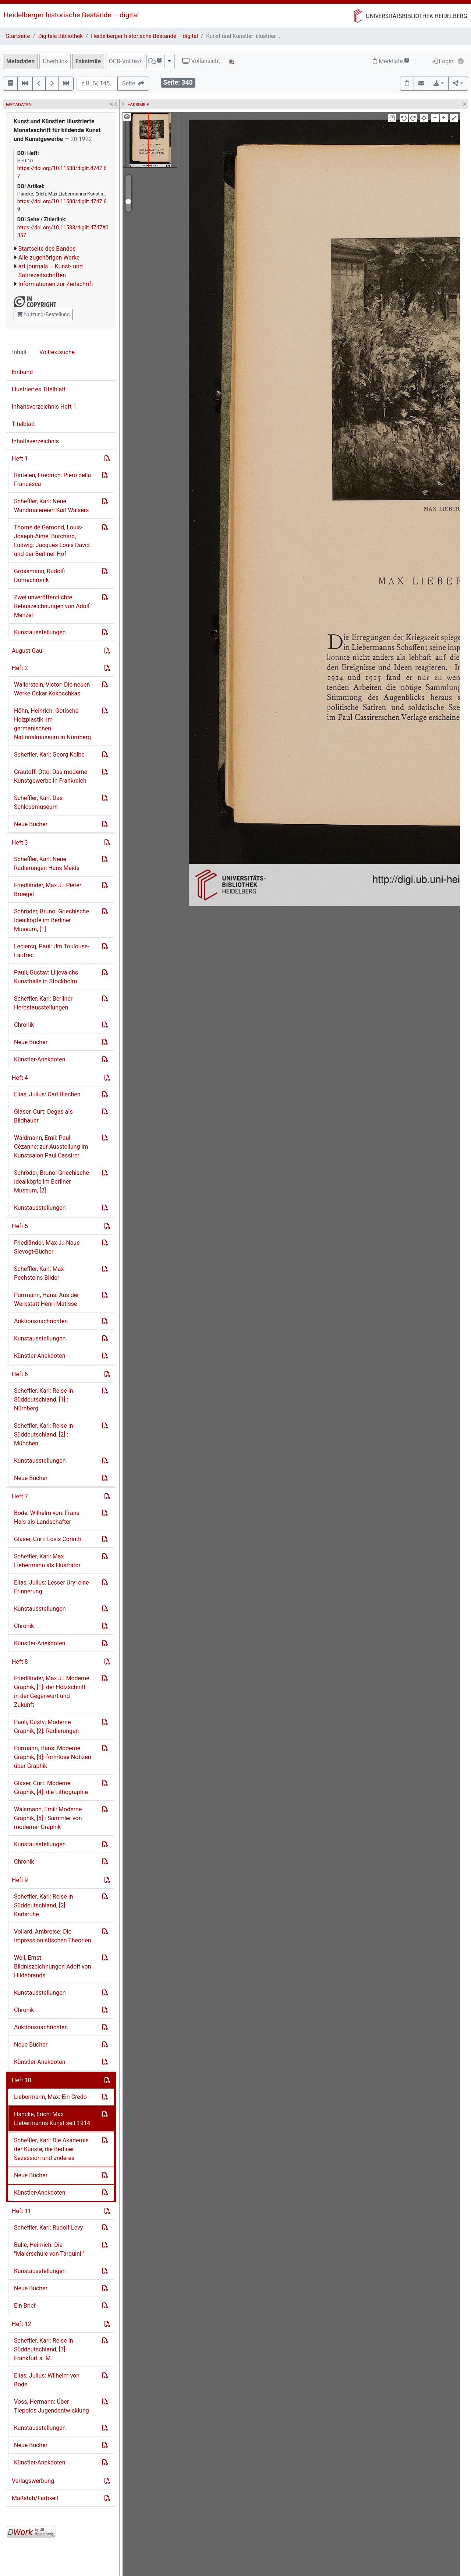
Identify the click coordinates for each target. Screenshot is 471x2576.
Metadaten (20, 61)
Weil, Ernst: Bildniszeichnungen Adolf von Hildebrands (52, 1966)
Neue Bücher (30, 824)
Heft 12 (21, 2323)
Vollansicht (201, 60)
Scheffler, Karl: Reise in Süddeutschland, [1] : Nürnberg (43, 1399)
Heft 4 (20, 1077)
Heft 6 (20, 1374)
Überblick (55, 61)
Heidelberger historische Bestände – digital (71, 15)
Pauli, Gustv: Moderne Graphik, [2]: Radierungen (46, 1726)
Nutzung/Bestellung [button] (43, 314)
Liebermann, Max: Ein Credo (50, 2096)
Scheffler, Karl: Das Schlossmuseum (38, 802)
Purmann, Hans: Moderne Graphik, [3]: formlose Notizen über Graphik (52, 1757)
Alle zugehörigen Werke (49, 257)
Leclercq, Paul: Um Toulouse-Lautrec (51, 951)
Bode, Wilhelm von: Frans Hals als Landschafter (46, 1517)
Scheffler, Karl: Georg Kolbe (49, 754)
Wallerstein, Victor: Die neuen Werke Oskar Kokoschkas (52, 689)
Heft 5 (20, 1226)
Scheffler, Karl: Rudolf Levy (48, 2227)
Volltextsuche (57, 352)
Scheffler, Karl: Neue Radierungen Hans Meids (46, 863)
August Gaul (28, 650)
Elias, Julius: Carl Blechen (47, 1094)
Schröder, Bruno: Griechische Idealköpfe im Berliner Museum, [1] (51, 920)
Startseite (18, 36)
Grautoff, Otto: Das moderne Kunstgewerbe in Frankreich (50, 776)
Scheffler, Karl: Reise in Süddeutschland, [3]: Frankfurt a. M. (43, 2349)
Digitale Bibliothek (60, 36)
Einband (22, 372)
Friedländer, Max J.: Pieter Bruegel (47, 890)
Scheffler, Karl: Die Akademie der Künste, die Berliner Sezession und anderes (51, 2149)
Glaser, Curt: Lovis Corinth (47, 1539)
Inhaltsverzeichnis (35, 441)
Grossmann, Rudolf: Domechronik (39, 576)
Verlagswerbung (33, 2480)
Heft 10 (21, 2080)
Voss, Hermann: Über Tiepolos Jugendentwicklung (51, 2406)
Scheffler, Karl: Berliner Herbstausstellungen (43, 1003)
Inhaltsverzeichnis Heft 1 (44, 406)
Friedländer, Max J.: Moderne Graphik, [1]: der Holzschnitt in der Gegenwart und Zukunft (51, 1691)
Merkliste (391, 61)
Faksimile (88, 61)
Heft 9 (20, 1880)
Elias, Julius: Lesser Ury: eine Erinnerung (51, 1587)
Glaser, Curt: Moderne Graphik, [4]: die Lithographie (51, 1788)
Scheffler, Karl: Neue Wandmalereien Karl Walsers (51, 506)
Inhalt (19, 352)
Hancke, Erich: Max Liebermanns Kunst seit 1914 (52, 2118)
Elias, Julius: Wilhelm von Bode (46, 2380)
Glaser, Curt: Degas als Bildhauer (43, 1116)
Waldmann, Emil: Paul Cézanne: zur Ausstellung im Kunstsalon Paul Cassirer (51, 1146)
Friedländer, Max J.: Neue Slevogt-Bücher (47, 1247)
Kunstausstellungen (40, 632)
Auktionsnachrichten (41, 1321)
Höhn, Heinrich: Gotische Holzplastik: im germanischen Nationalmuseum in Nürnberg (52, 724)
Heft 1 (20, 458)
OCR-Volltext (125, 61)
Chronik (24, 1024)
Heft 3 (20, 842)
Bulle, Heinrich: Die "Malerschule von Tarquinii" (49, 2249)
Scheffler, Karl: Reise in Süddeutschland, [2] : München (43, 1434)
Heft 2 (20, 668)
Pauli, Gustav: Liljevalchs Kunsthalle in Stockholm (46, 977)
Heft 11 (21, 2210)
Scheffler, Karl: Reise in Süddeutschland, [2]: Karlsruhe (43, 1905)
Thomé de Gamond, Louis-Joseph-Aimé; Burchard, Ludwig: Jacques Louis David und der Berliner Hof (52, 540)
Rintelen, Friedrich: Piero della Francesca (52, 479)
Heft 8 (20, 1661)
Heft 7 (20, 1496)
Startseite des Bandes (47, 248)
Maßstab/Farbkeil (35, 2498)
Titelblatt (23, 423)
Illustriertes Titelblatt (39, 389)
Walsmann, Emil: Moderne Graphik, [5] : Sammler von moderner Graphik (48, 1818)
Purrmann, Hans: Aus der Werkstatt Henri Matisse (46, 1299)
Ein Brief (25, 2305)
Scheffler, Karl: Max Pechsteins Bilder (39, 1273)
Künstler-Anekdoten (39, 1059)
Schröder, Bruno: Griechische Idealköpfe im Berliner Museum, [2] (51, 1181)
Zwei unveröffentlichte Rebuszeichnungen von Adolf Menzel (52, 606)
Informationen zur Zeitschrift (55, 284)
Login (442, 61)
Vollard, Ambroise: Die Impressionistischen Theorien (52, 1936)
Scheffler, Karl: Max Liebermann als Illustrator (47, 1561)
